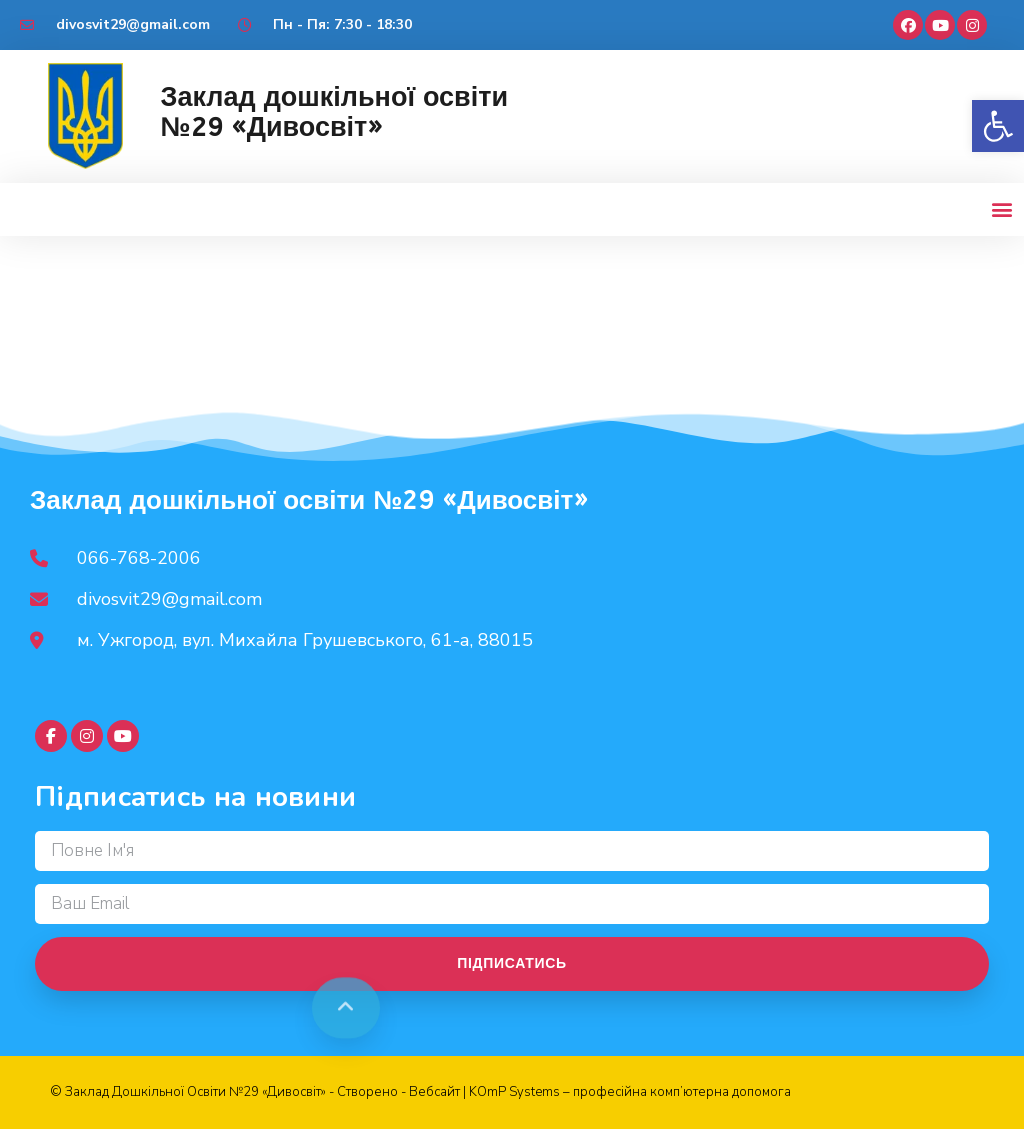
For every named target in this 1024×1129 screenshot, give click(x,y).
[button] (998, 126)
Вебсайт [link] (434, 1092)
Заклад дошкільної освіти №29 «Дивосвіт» (334, 112)
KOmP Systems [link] (514, 1092)
